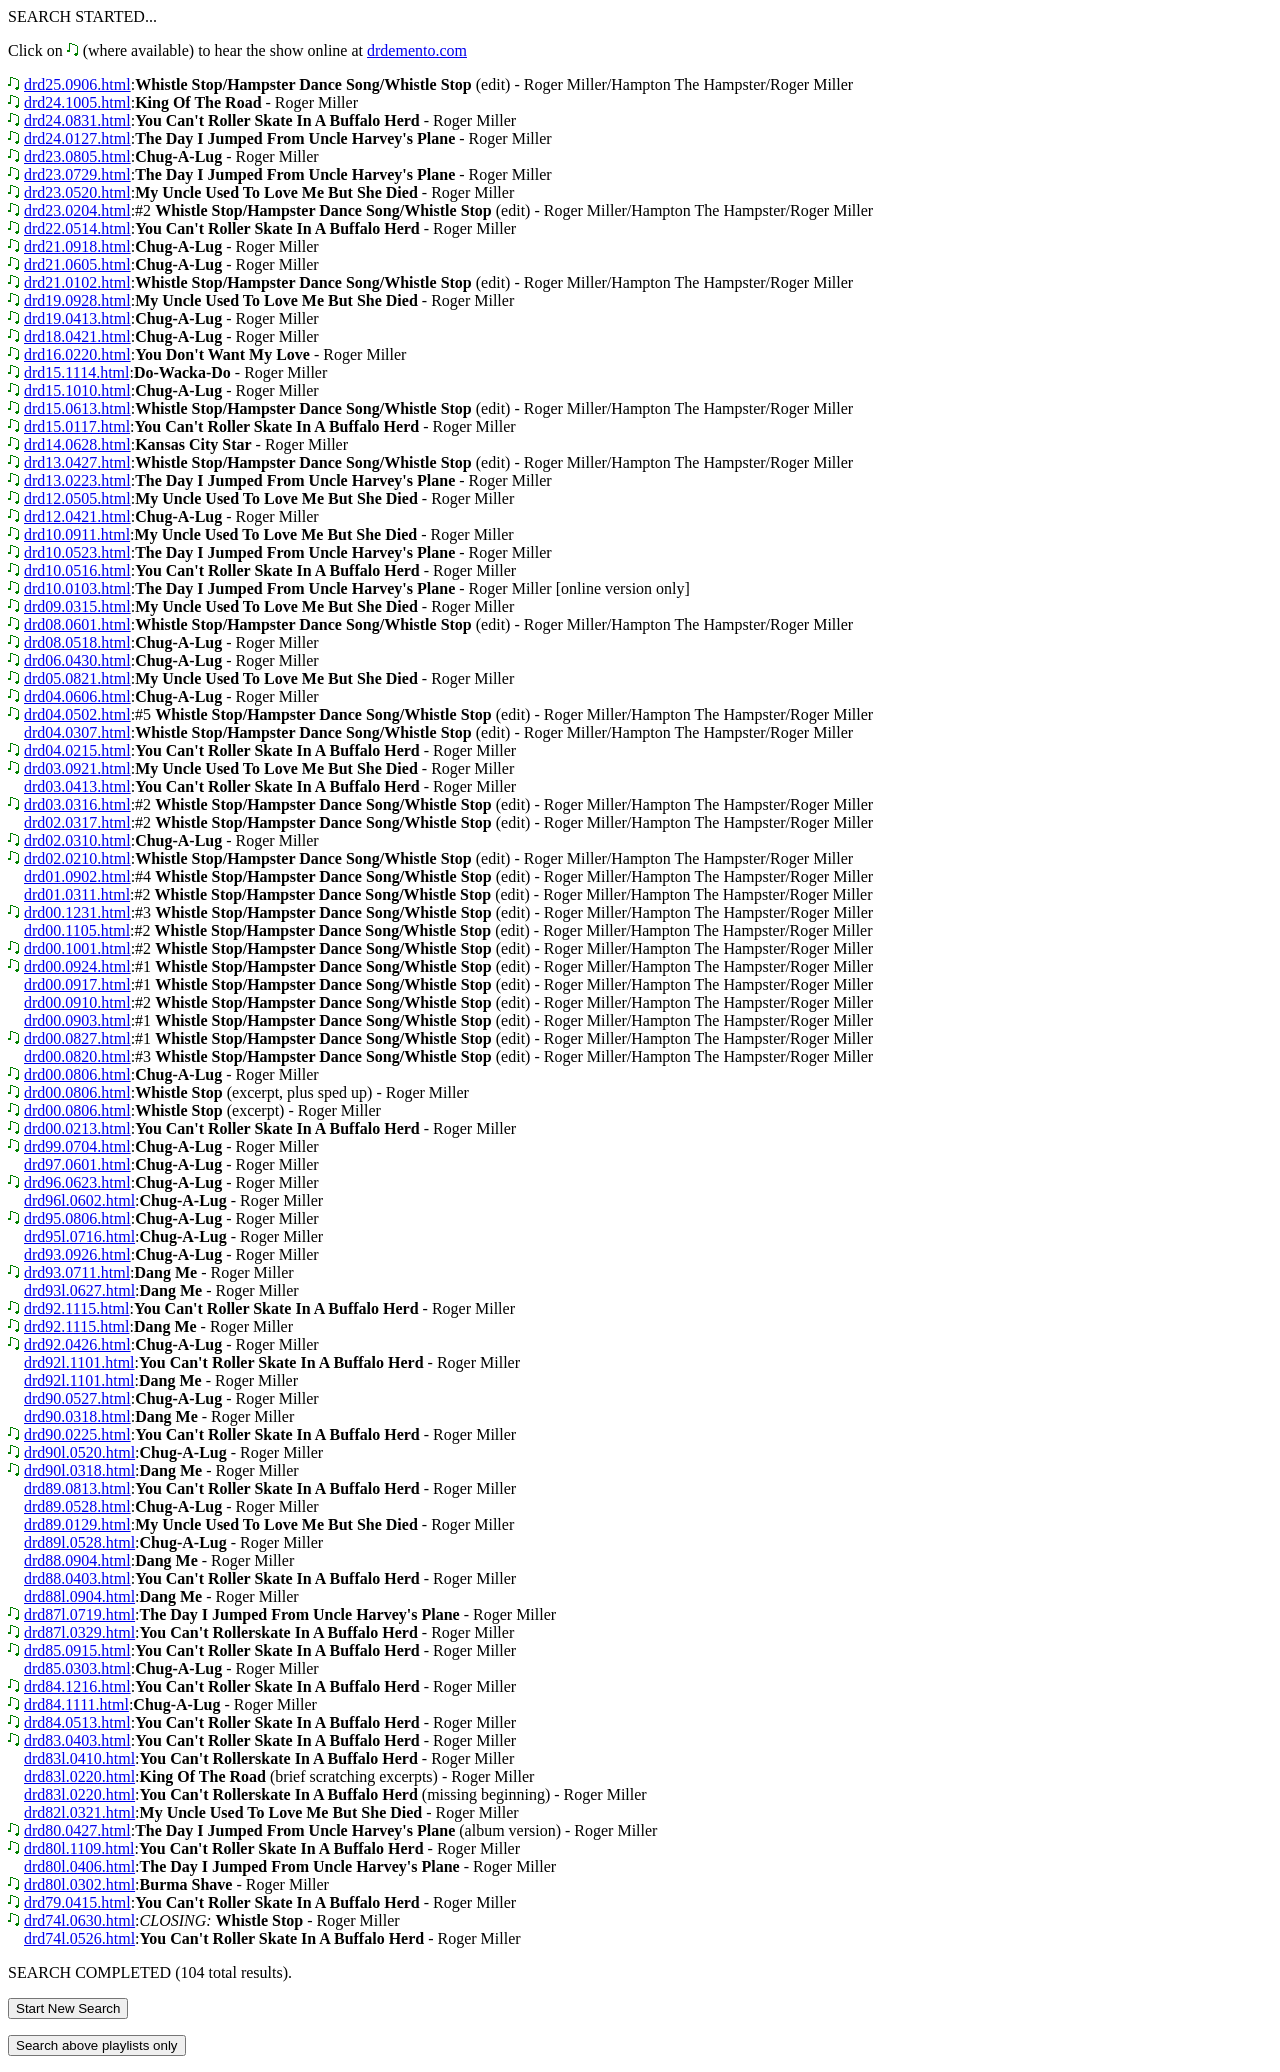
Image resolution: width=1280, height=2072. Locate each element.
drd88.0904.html (77, 1560)
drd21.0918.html (77, 246)
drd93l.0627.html (79, 1290)
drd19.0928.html (77, 300)
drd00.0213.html (77, 1128)
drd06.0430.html (77, 660)
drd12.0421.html (77, 516)
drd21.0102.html (77, 282)
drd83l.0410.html (79, 1758)
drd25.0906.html (77, 84)
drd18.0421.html (77, 336)
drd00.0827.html (77, 1038)
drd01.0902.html (77, 876)
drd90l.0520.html (79, 1452)
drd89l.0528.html (79, 1542)
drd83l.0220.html (79, 1776)
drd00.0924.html (77, 966)
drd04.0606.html (77, 696)
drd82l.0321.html (79, 1812)
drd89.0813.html (77, 1488)
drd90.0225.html (77, 1434)
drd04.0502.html (77, 714)
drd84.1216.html (77, 1686)
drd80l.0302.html (79, 1884)
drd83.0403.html (77, 1740)
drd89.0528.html (77, 1506)
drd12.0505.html (77, 498)
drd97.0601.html (77, 1164)
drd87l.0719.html (79, 1614)
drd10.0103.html (77, 588)
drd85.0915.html (77, 1650)
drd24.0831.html (77, 120)
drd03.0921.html (77, 768)
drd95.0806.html (77, 1218)
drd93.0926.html (77, 1254)
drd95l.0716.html (79, 1236)
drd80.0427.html (77, 1830)
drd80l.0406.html (79, 1866)
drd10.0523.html (77, 552)
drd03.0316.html (77, 804)
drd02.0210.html (77, 858)
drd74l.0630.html (79, 1920)
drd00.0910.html (77, 1002)
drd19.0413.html (77, 318)
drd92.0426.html (77, 1344)
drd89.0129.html (77, 1524)
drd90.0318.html (77, 1416)
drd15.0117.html (77, 426)
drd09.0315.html (77, 606)
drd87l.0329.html (79, 1632)
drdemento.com (417, 50)
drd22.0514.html (77, 228)
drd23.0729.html (77, 174)
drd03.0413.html (77, 786)
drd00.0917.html (77, 984)
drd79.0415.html (77, 1902)
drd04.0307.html (77, 732)
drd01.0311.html (77, 894)
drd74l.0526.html (79, 1938)
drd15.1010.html (77, 390)
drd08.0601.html (77, 624)
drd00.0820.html (77, 1056)
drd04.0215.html (77, 750)
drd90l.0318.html (79, 1470)
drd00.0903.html (77, 1020)
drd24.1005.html (77, 102)
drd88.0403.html (77, 1578)
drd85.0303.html (77, 1668)
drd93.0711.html (77, 1272)
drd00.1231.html (77, 912)
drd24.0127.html (77, 138)
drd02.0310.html (77, 840)
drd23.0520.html (77, 192)
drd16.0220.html (77, 354)
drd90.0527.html (77, 1398)
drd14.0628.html (77, 444)
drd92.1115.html (76, 1308)
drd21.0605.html (77, 264)
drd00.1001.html (77, 948)
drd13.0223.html (77, 480)
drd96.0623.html (77, 1182)
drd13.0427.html (77, 462)
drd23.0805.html (77, 156)
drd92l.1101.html (79, 1362)
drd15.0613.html (77, 408)
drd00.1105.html (77, 930)
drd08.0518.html (77, 642)
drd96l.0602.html (79, 1200)
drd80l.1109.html (79, 1848)
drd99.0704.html (77, 1146)
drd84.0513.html (77, 1722)
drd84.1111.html (76, 1704)
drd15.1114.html (76, 372)
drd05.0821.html (77, 678)
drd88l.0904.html (79, 1596)
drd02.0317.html (77, 822)
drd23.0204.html (77, 210)
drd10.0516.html (77, 570)
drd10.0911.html (77, 534)
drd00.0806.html (77, 1074)
